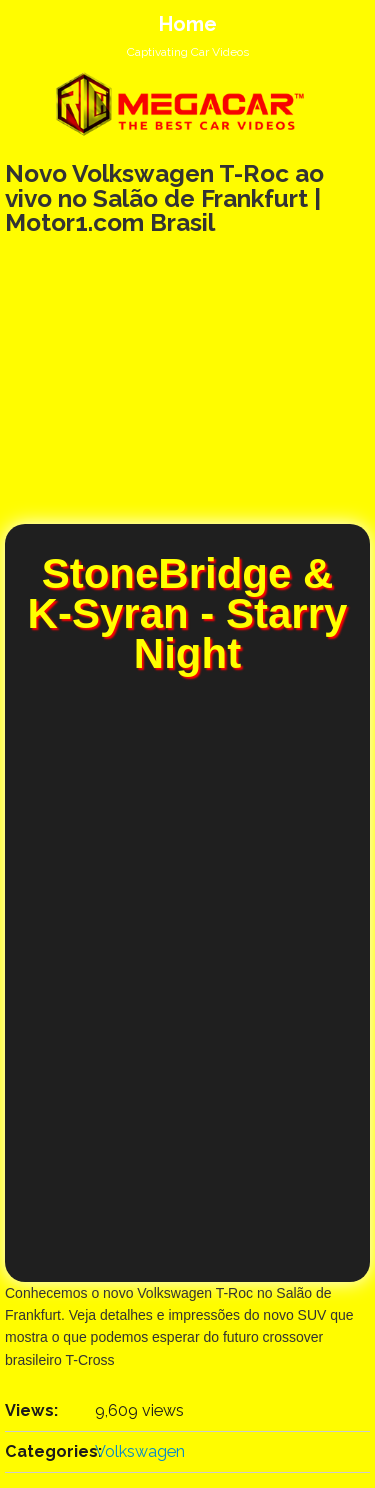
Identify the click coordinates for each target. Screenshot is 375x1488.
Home (188, 24)
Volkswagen (140, 1451)
